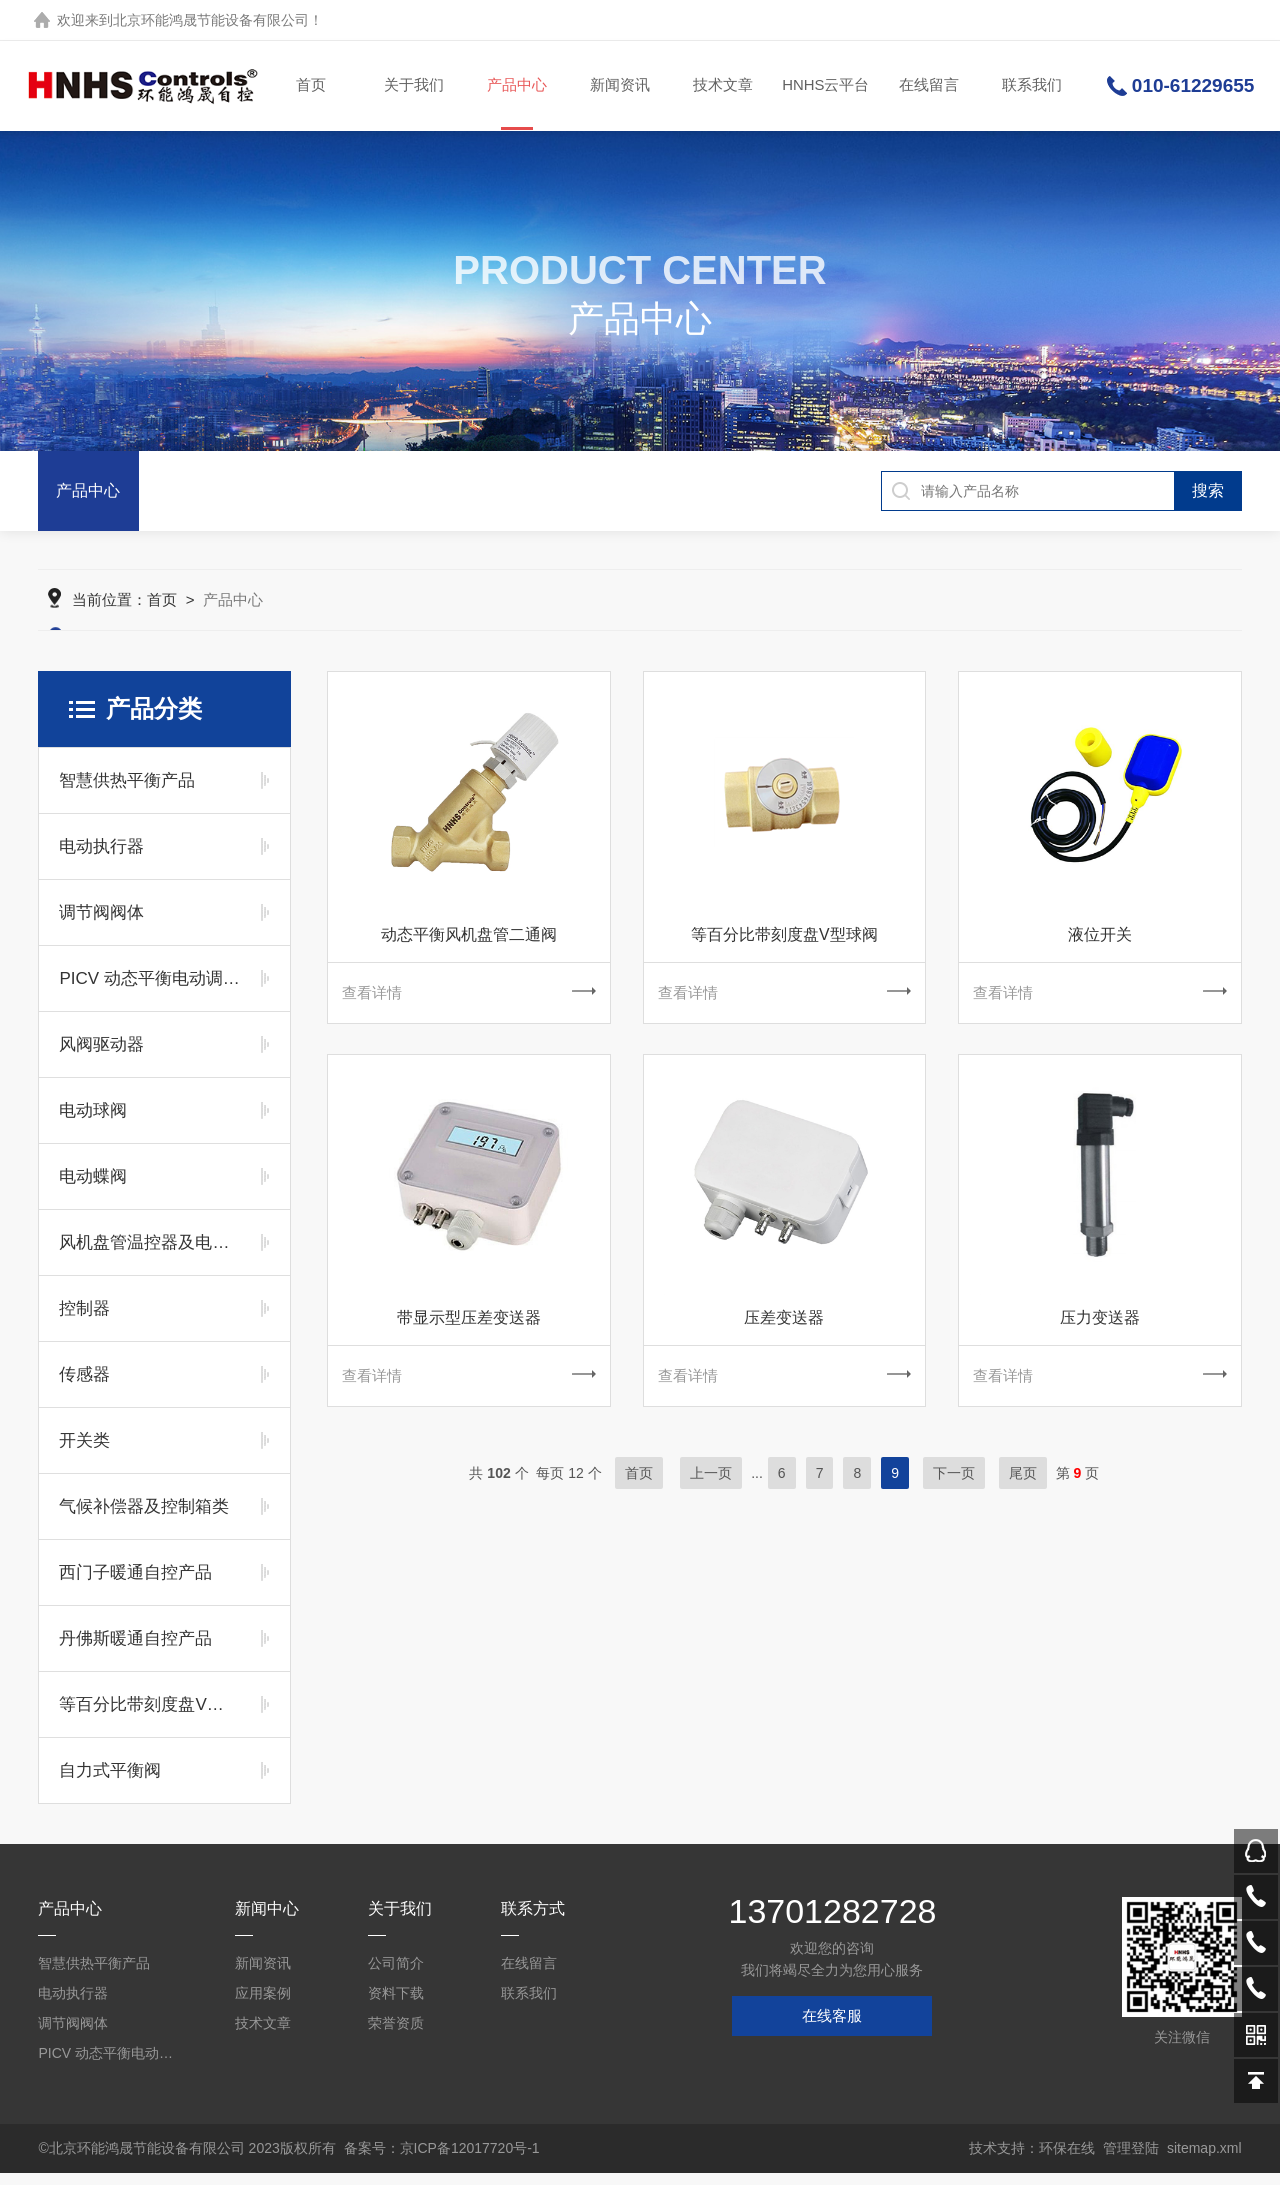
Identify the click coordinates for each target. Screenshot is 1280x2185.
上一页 (711, 1490)
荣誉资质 (396, 2035)
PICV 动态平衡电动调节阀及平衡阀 (149, 990)
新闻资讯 (619, 85)
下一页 (954, 1490)
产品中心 (516, 104)
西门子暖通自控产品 (135, 1584)
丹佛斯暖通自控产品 (135, 1650)
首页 (311, 85)
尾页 (1023, 1490)
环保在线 (1067, 2160)
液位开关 (1100, 946)
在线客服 (832, 2027)
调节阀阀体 (101, 924)
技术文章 (722, 85)
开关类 (84, 1452)
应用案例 (263, 2005)
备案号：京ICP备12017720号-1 (442, 2160)
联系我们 (1031, 85)
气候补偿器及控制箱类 (144, 1518)
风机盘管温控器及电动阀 (149, 1254)
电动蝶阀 (93, 1188)
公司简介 (396, 1975)
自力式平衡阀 (110, 1782)
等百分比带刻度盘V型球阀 (149, 1716)
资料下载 (396, 2005)
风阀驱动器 (101, 1056)
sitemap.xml (1204, 2160)
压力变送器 (1100, 1332)
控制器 (84, 1320)
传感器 (84, 1386)
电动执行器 (101, 858)
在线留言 (928, 85)
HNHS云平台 (825, 85)
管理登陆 (1131, 2160)
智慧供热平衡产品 (127, 792)
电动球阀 (93, 1122)
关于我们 (413, 85)
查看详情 (468, 1005)
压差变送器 (784, 1332)
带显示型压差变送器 (469, 1332)
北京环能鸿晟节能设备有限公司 (211, 20)
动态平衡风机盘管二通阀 (469, 946)
